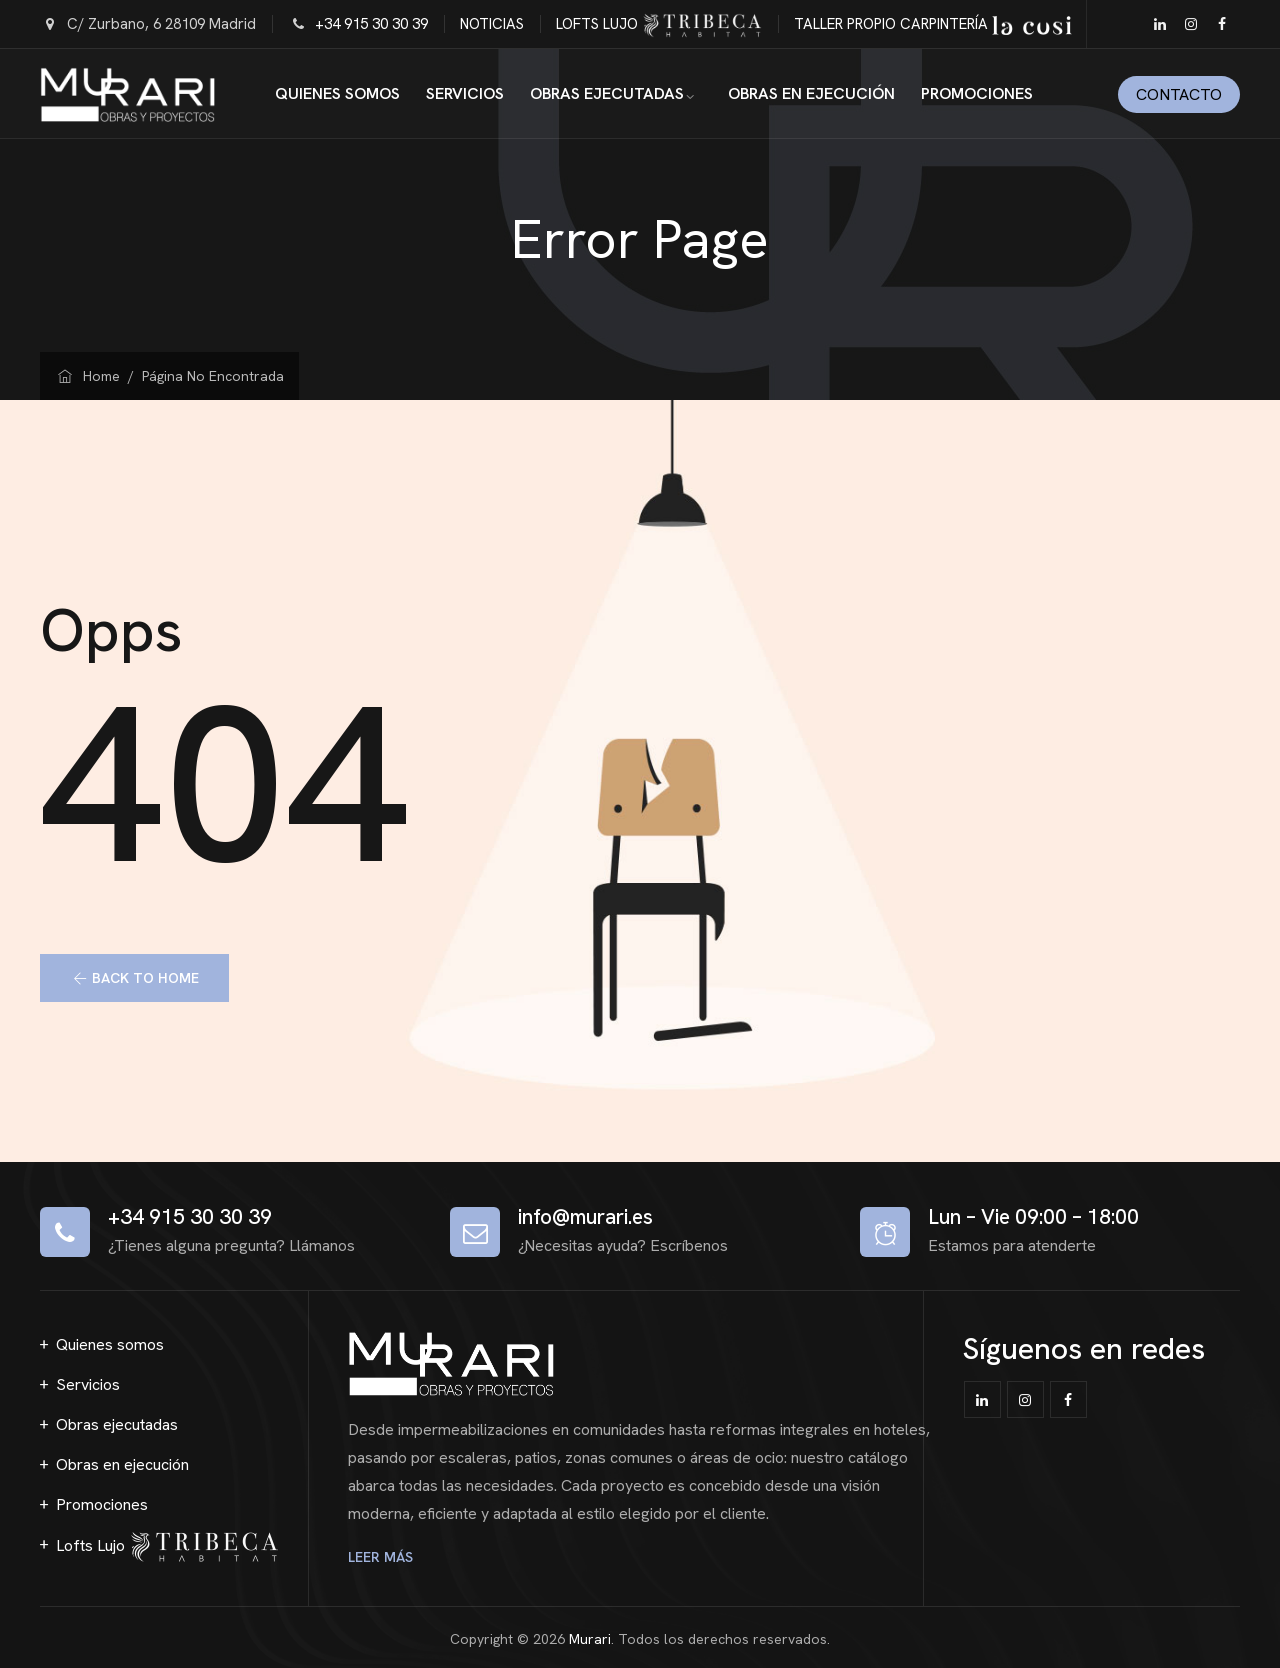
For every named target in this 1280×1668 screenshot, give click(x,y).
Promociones (977, 93)
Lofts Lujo (167, 1547)
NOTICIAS (492, 24)
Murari (590, 1639)
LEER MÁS (384, 1557)
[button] (134, 978)
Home (87, 376)
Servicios (465, 93)
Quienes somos (337, 93)
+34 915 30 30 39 (371, 24)
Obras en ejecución (811, 93)
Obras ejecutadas (607, 93)
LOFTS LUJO (659, 24)
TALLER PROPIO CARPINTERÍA (933, 24)
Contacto (1179, 94)
